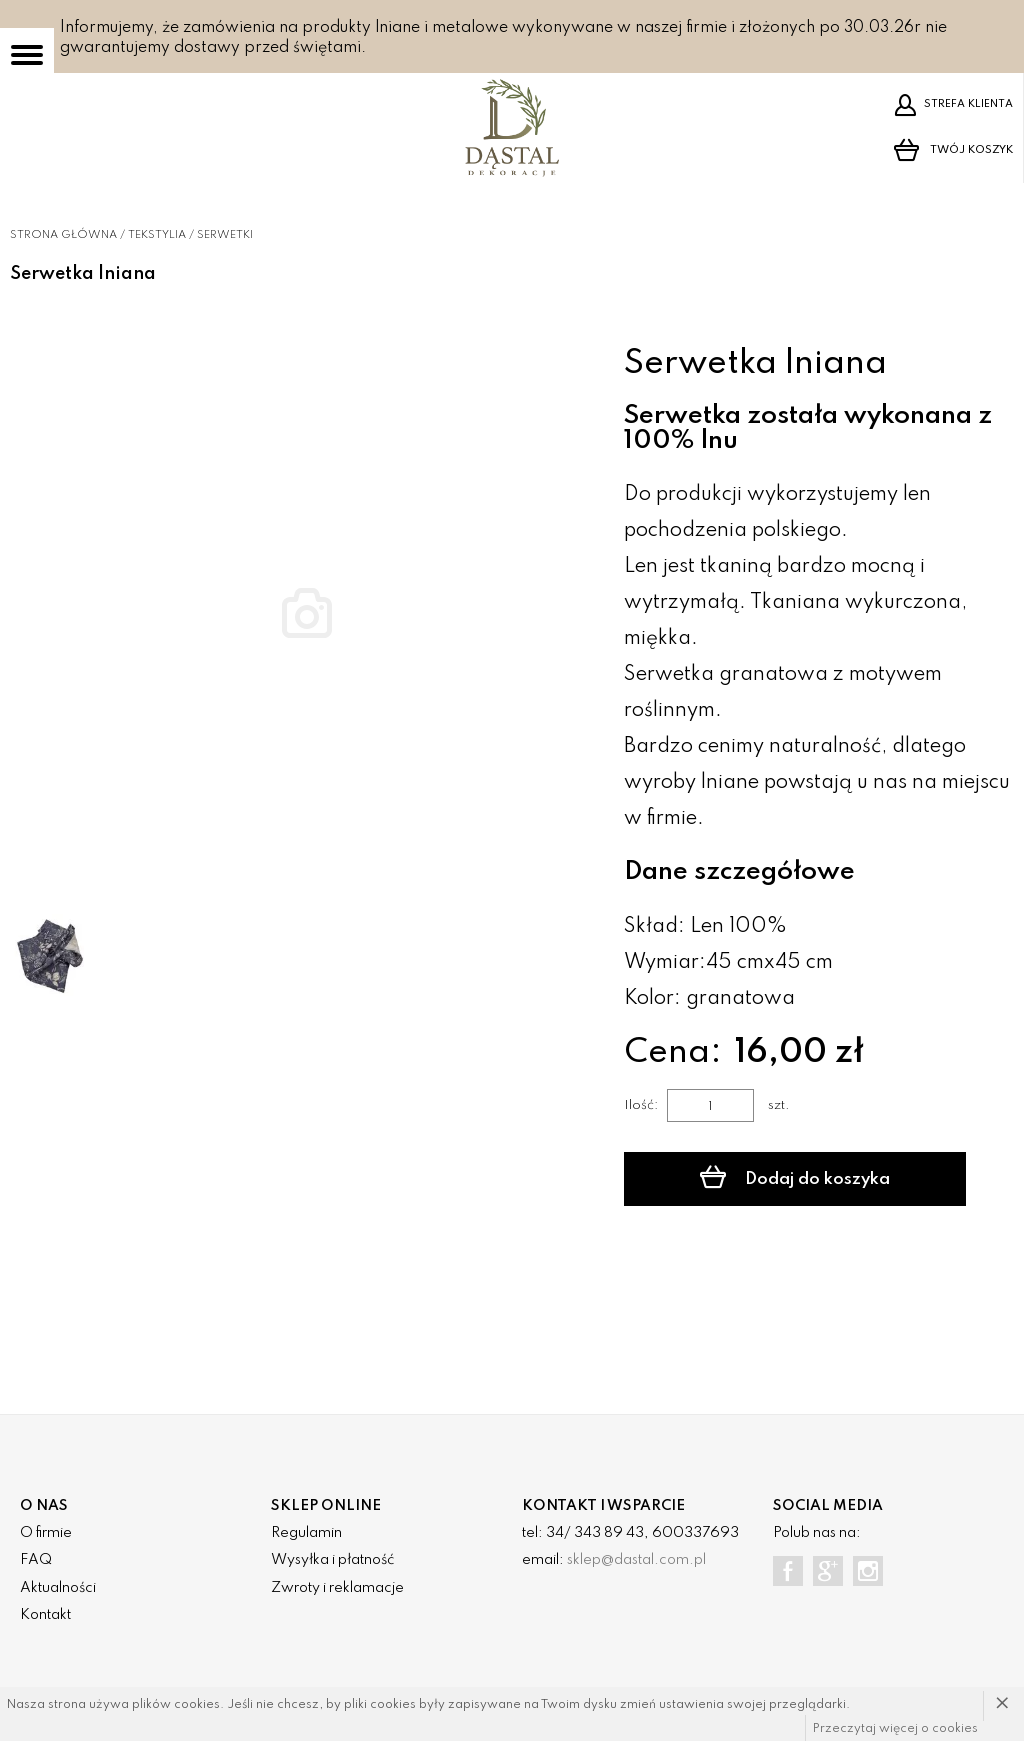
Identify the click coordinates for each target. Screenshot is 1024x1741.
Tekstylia (157, 235)
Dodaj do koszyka (794, 1177)
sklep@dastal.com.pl (636, 1560)
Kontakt (45, 1615)
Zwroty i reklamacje (337, 1588)
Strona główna (63, 235)
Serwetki (225, 235)
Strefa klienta (954, 105)
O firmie (46, 1533)
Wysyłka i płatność (332, 1560)
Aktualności (58, 1588)
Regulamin (306, 1533)
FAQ (36, 1560)
